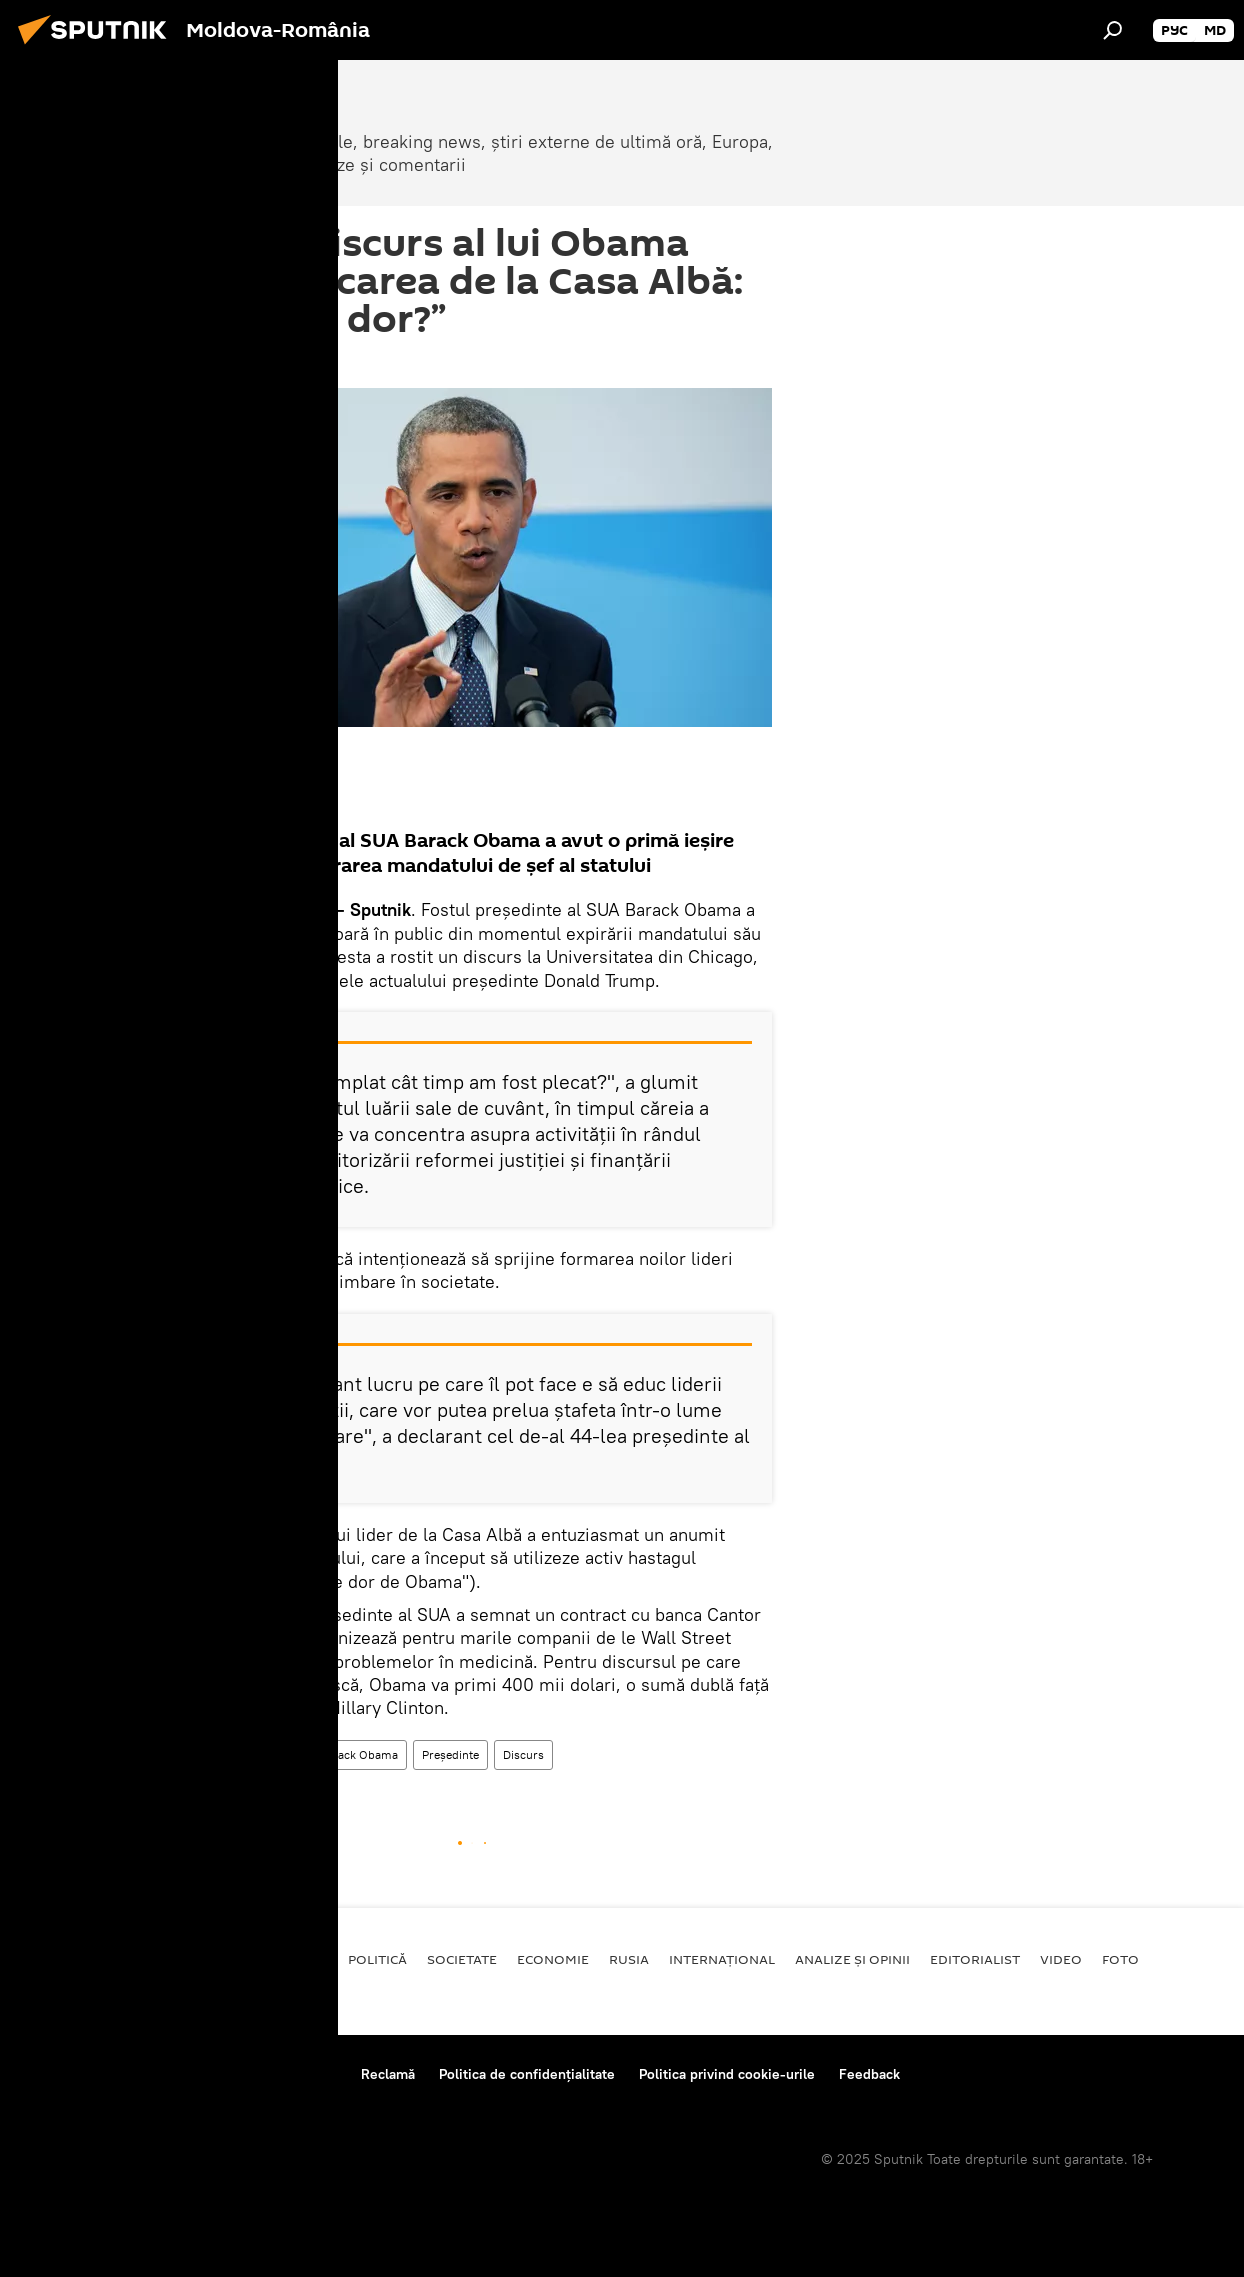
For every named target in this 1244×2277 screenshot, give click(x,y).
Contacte (308, 2074)
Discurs (523, 1754)
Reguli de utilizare (198, 2074)
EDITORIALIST (975, 1959)
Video (1061, 1959)
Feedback (869, 2074)
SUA (284, 1754)
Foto (1120, 1959)
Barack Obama (359, 1754)
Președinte (450, 1754)
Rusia (629, 1959)
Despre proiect (68, 2074)
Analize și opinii (852, 1959)
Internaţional (215, 1754)
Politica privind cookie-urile (727, 2074)
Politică (377, 1959)
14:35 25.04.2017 (225, 363)
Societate (462, 1959)
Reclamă (388, 2074)
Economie (553, 1959)
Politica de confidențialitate (527, 2074)
